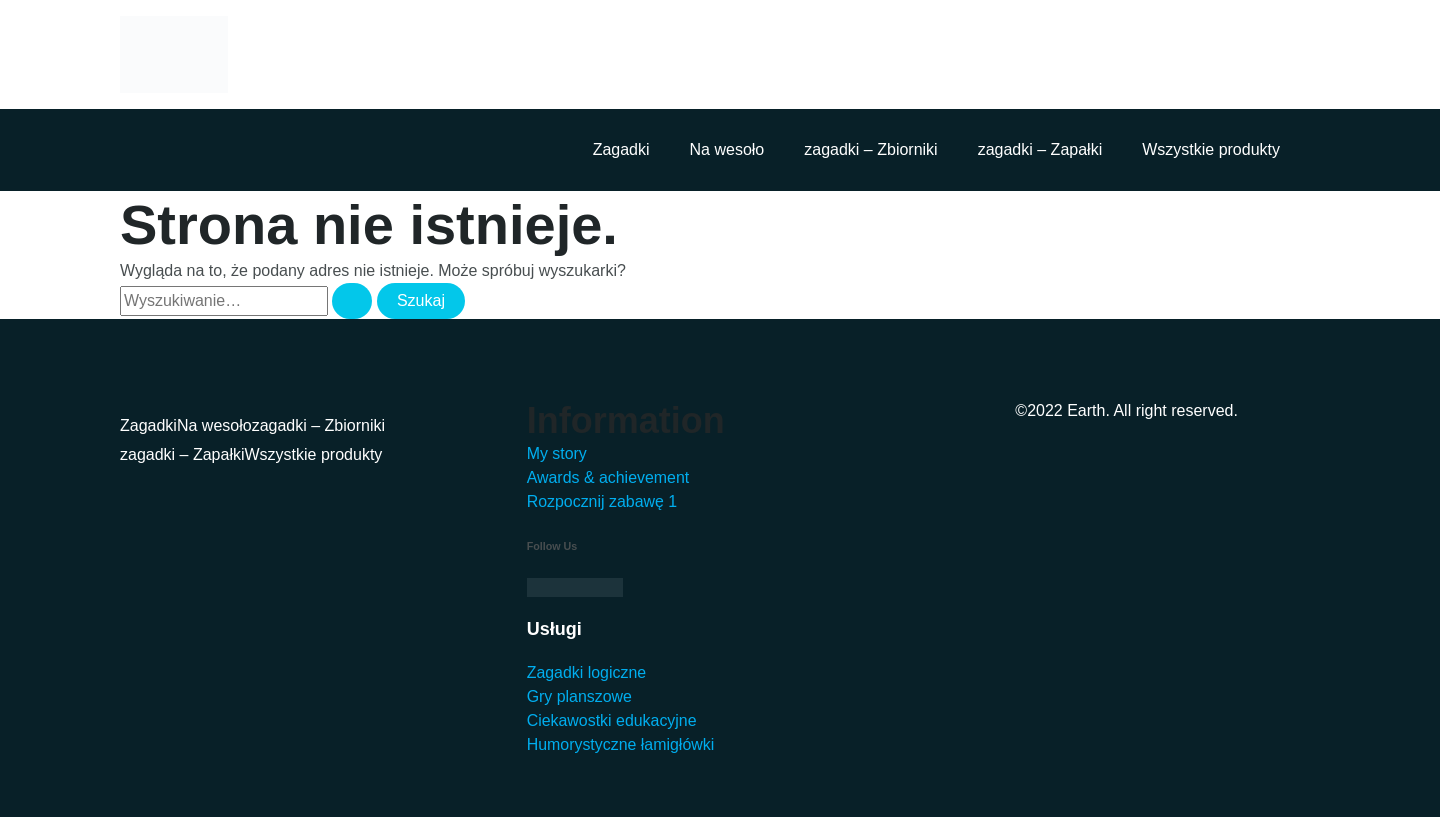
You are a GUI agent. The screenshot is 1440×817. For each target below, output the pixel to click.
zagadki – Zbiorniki (870, 149)
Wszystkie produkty (1211, 149)
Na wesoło (727, 149)
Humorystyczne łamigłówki (621, 744)
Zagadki (621, 149)
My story (557, 453)
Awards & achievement (608, 477)
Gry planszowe (580, 696)
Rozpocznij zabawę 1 (602, 501)
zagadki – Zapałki (1040, 149)
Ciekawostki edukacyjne (612, 720)
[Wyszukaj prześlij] (352, 301)
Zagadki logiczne (587, 672)
